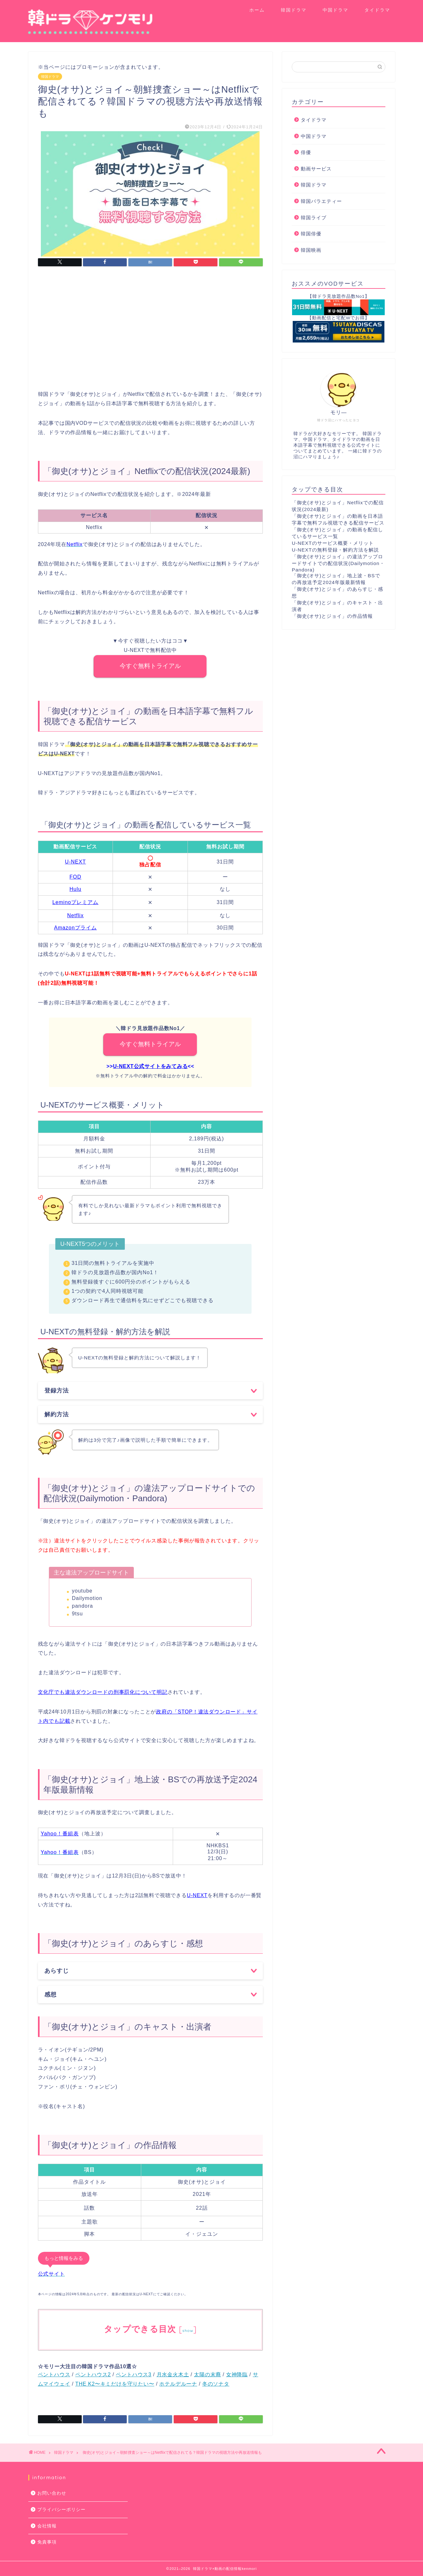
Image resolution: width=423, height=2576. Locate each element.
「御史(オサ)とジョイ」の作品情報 (332, 616)
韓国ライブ (313, 217)
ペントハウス (54, 2374)
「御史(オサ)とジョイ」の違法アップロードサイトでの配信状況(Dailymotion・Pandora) (338, 563)
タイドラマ (377, 10)
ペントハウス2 (93, 2374)
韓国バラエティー (321, 201)
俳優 (306, 152)
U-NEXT (75, 861)
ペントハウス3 (134, 2374)
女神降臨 (237, 2374)
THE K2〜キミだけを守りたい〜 (114, 2384)
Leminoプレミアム (75, 902)
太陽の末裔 (207, 2374)
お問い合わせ (51, 2493)
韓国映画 (311, 250)
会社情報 (47, 2526)
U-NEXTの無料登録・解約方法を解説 (335, 550)
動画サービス (316, 168)
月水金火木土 (173, 2374)
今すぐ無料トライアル (150, 665)
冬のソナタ (215, 2384)
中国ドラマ (335, 10)
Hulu (75, 889)
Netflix (75, 915)
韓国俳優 (311, 233)
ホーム (257, 10)
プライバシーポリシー (61, 2509)
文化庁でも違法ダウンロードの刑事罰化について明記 (103, 1692)
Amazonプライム (75, 927)
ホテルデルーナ (178, 2384)
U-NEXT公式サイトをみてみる (150, 1066)
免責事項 (47, 2542)
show (187, 2330)
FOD (75, 877)
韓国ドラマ (294, 10)
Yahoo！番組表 (60, 1833)
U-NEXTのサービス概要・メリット (333, 543)
